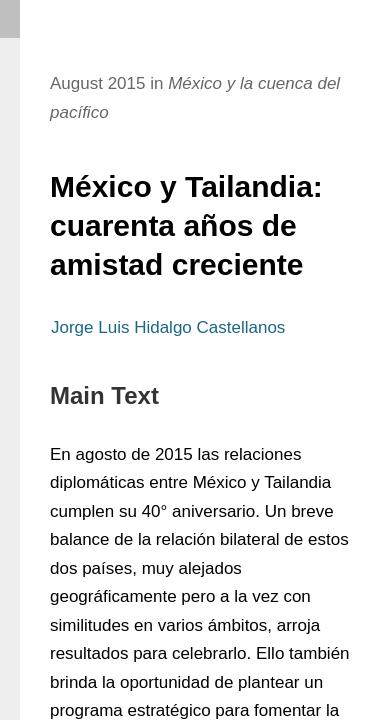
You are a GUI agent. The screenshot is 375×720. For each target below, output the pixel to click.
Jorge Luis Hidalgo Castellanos (168, 327)
